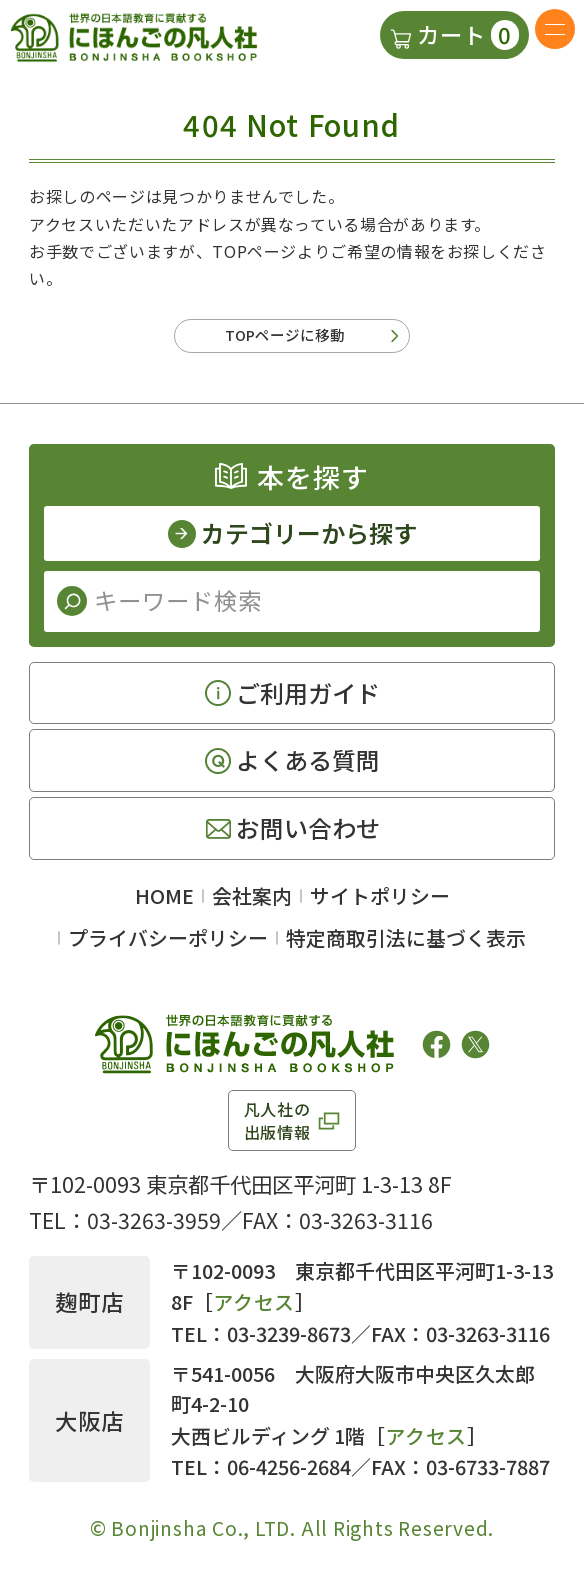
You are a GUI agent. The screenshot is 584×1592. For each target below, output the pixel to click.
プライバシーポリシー (168, 944)
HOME (164, 902)
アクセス (254, 1309)
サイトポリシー (380, 902)
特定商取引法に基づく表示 (406, 944)
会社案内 (252, 902)
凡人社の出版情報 (277, 1127)
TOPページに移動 (285, 338)
